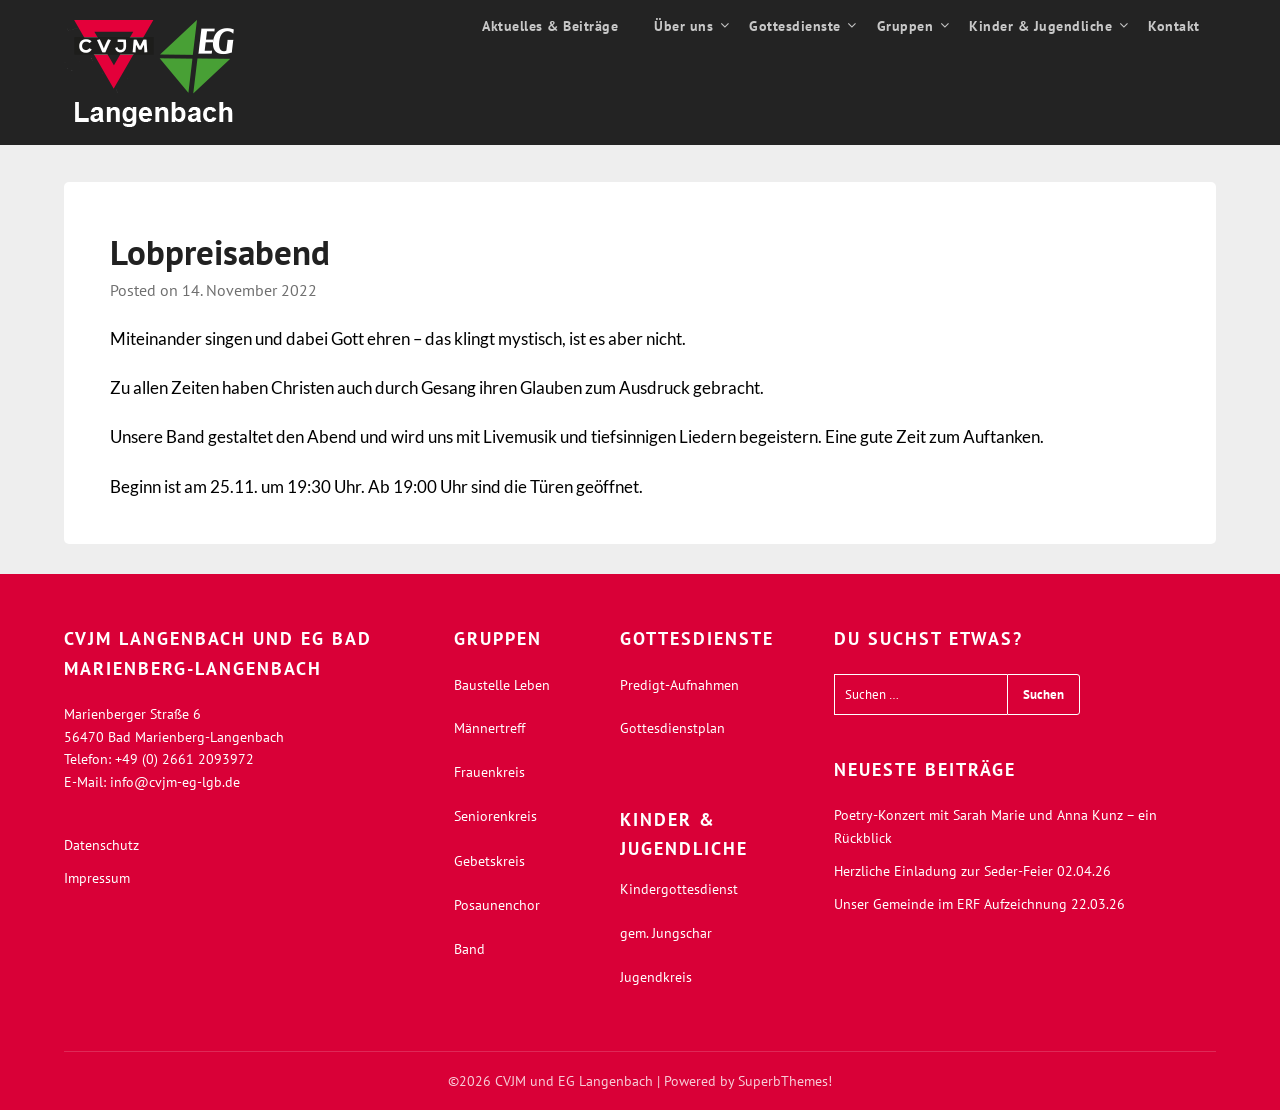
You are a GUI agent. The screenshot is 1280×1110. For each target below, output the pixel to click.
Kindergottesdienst (679, 889)
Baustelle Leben (502, 685)
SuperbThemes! (785, 1081)
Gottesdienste (795, 26)
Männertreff (489, 728)
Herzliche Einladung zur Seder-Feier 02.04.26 (972, 871)
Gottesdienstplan (672, 728)
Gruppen (905, 26)
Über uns (683, 26)
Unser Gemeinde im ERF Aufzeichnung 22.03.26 (979, 904)
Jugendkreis (656, 977)
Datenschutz (101, 845)
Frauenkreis (489, 772)
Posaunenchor (497, 905)
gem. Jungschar (666, 933)
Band (469, 949)
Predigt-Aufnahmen (679, 685)
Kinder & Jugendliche (1040, 26)
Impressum (97, 878)
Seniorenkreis (495, 816)
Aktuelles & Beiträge (550, 26)
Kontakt (1174, 26)
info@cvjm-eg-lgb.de (175, 782)
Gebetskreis (489, 861)
